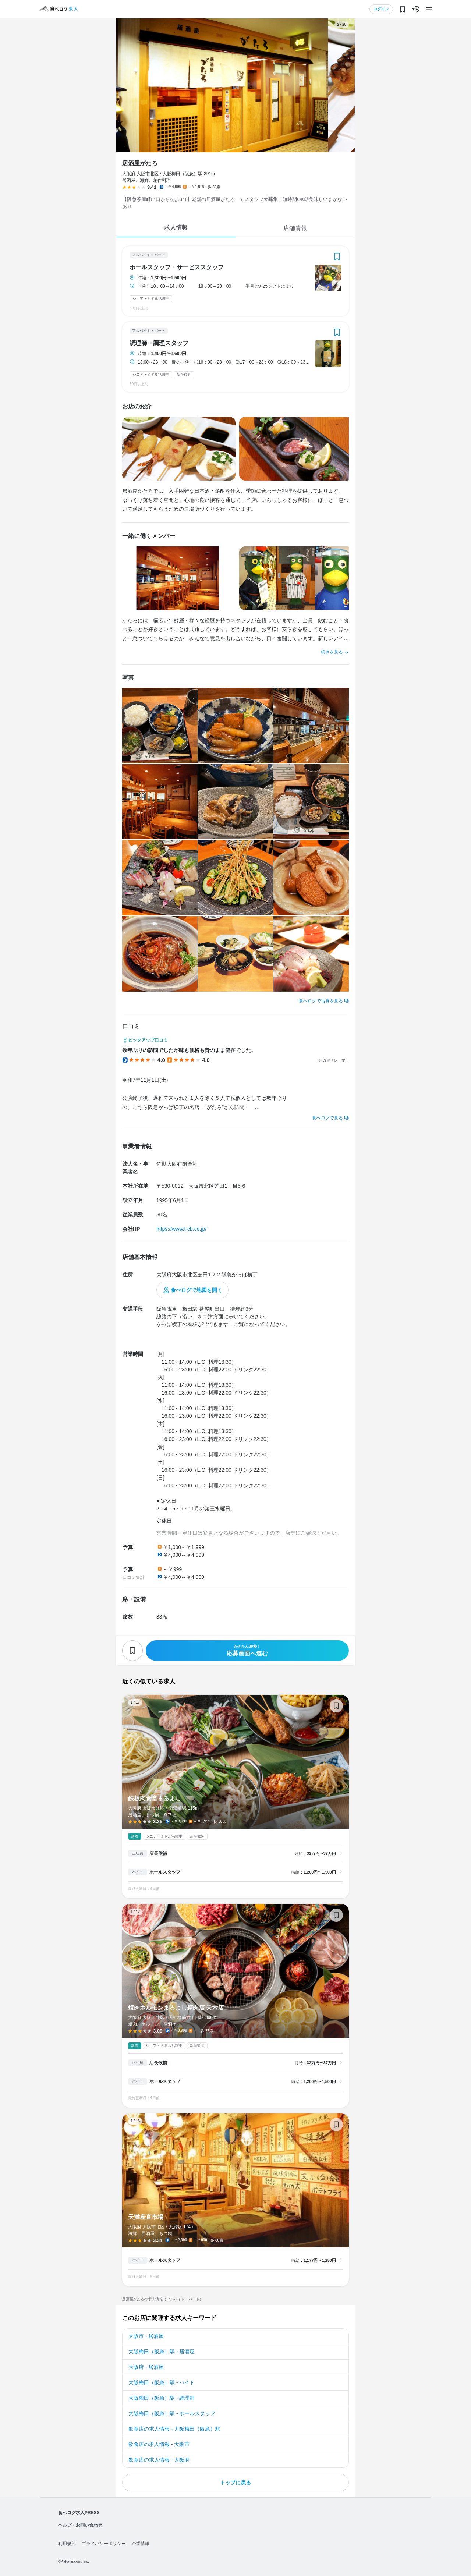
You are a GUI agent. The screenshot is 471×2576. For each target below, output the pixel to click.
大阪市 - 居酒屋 (146, 2336)
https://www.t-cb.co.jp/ (181, 1229)
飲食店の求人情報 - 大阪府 (159, 2460)
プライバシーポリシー (104, 2543)
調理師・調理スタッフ (159, 343)
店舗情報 (295, 228)
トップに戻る (235, 2482)
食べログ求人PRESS (79, 2512)
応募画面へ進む (247, 1650)
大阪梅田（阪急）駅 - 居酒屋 (161, 2351)
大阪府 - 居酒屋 (146, 2367)
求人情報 (176, 227)
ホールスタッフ (164, 1872)
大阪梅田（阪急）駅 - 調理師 (161, 2398)
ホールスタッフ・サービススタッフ (177, 267)
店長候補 (158, 1853)
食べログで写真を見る (321, 1000)
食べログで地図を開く (196, 1290)
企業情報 (140, 2543)
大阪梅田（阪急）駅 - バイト (161, 2382)
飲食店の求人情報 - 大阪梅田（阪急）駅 (174, 2429)
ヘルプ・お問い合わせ (80, 2525)
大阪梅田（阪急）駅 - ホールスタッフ (171, 2413)
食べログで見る (327, 1117)
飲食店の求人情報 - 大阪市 (159, 2444)
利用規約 (67, 2543)
